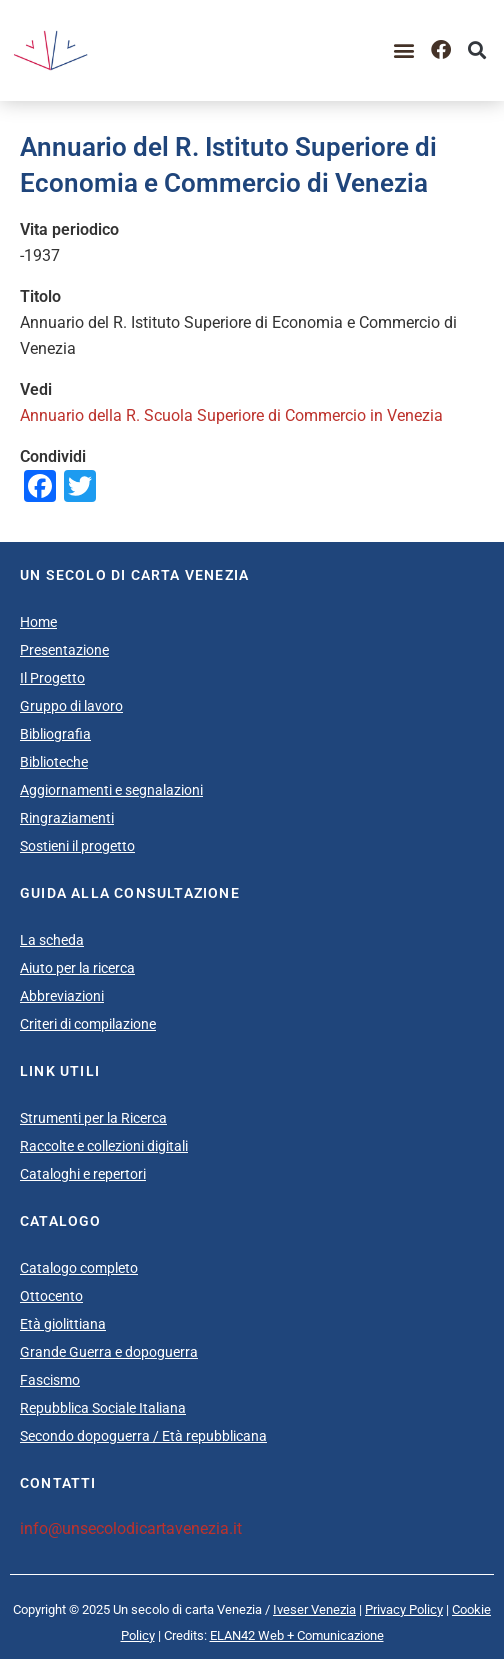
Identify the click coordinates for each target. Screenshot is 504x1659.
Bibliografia (55, 734)
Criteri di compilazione (88, 1024)
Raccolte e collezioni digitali (104, 1146)
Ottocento (51, 1296)
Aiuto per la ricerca (77, 968)
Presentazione (64, 650)
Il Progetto (52, 678)
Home (38, 622)
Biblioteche (54, 762)
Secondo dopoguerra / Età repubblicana (143, 1436)
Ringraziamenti (67, 818)
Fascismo (50, 1380)
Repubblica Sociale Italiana (103, 1408)
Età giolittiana (63, 1324)
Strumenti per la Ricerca (93, 1118)
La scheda (52, 940)
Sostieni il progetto (77, 846)
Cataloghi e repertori (83, 1174)
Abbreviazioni (62, 996)
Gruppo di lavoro (71, 706)
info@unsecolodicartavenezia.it (131, 1528)
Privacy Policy (404, 1609)
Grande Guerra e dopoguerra (109, 1352)
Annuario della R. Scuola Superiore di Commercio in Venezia (231, 415)
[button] (404, 50)
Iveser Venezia (314, 1609)
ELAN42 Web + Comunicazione (297, 1635)
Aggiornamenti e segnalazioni (111, 790)
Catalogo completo (79, 1268)
